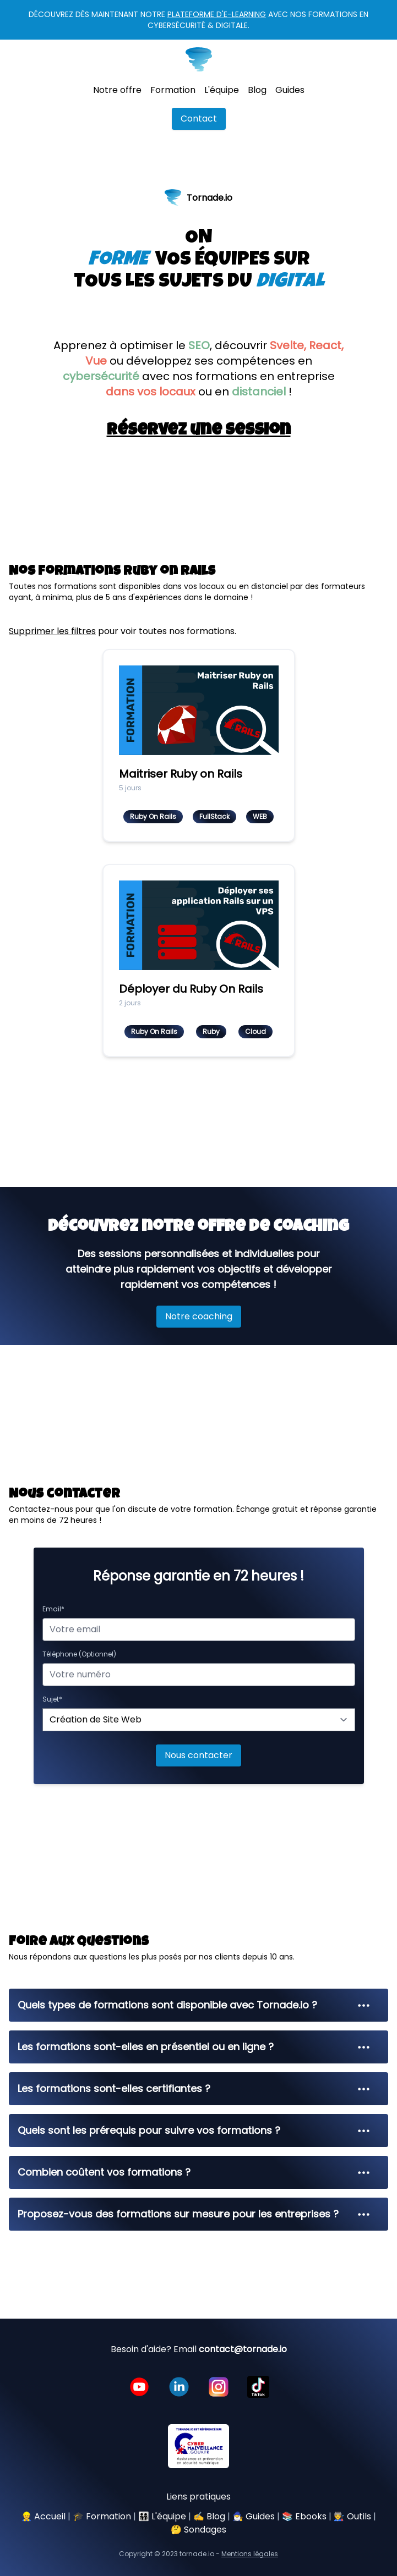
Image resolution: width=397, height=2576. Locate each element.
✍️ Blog (209, 2516)
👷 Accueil (43, 2516)
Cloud (255, 1031)
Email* (53, 1609)
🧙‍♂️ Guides (253, 2516)
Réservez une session (199, 431)
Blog (257, 90)
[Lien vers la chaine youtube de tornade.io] (139, 2387)
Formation (172, 90)
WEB (260, 816)
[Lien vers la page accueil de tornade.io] (199, 59)
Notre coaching (198, 1316)
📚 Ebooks (304, 2516)
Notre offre (117, 90)
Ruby (211, 1031)
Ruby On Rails (153, 816)
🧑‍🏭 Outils (352, 2516)
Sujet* (52, 1699)
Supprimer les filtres (52, 631)
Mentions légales (249, 2553)
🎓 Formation (102, 2516)
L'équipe (221, 90)
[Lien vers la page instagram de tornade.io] (219, 2387)
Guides (289, 90)
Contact (199, 118)
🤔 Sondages (198, 2529)
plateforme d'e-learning (216, 14)
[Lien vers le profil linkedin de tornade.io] (179, 2387)
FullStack (214, 816)
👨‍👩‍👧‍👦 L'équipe (162, 2516)
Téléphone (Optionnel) (79, 1654)
